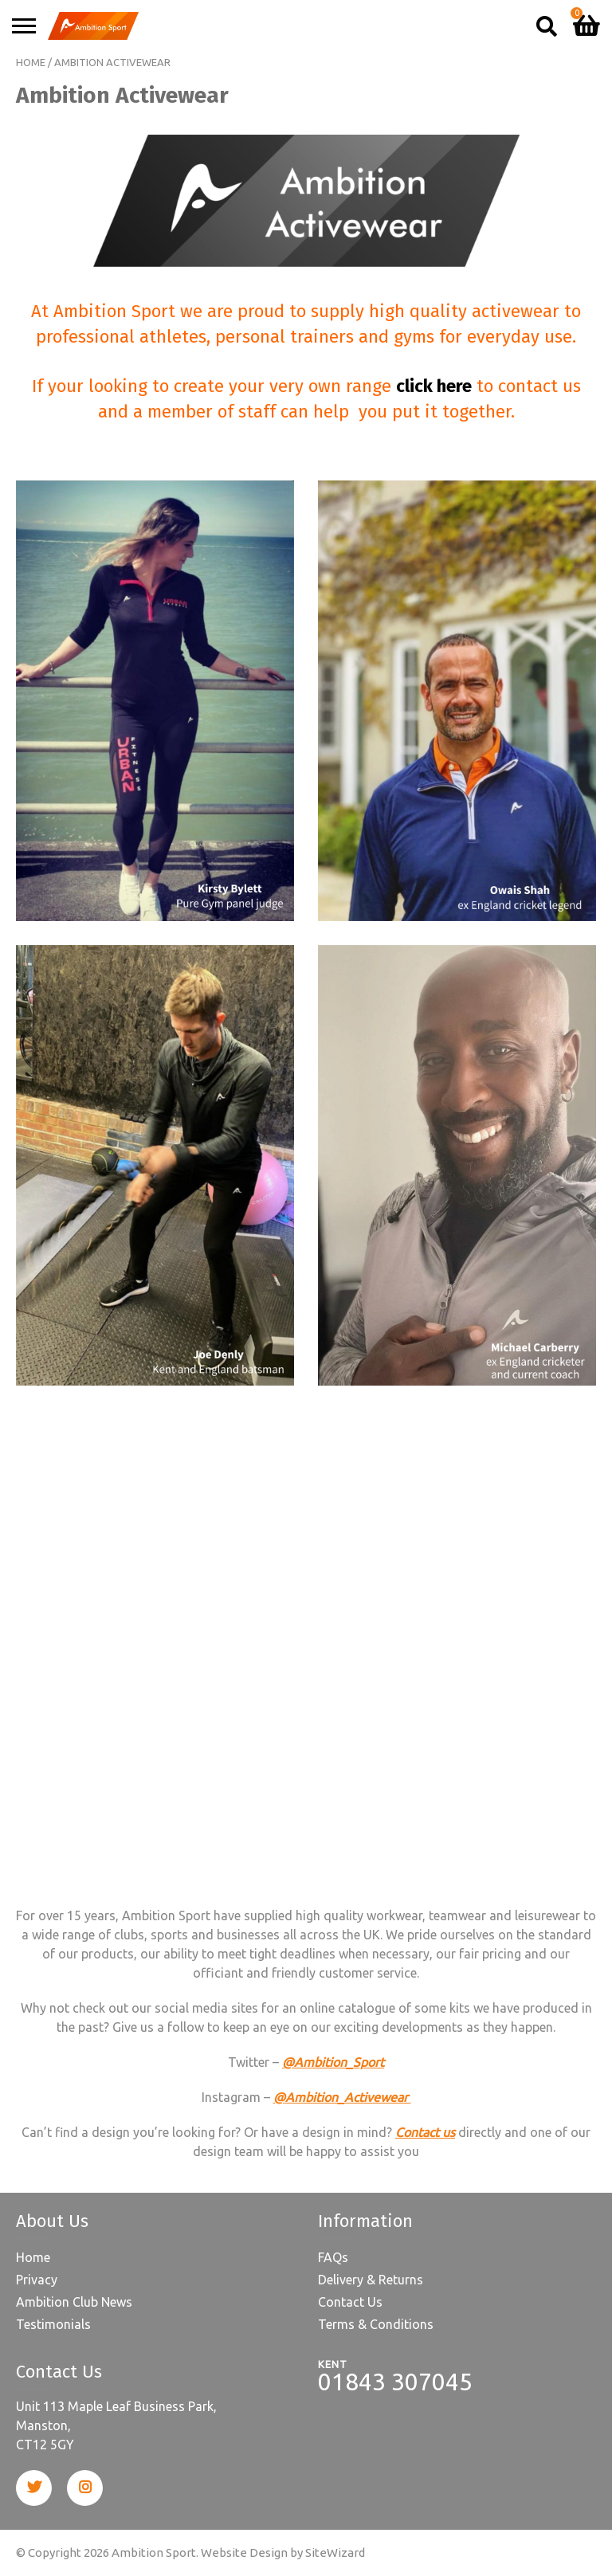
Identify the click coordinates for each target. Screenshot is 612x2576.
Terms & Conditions (376, 2324)
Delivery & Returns (370, 2279)
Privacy (36, 2279)
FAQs (333, 2257)
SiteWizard (335, 2552)
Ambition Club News (74, 2302)
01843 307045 (395, 2381)
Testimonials (53, 2324)
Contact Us (350, 2302)
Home (30, 62)
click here (434, 386)
